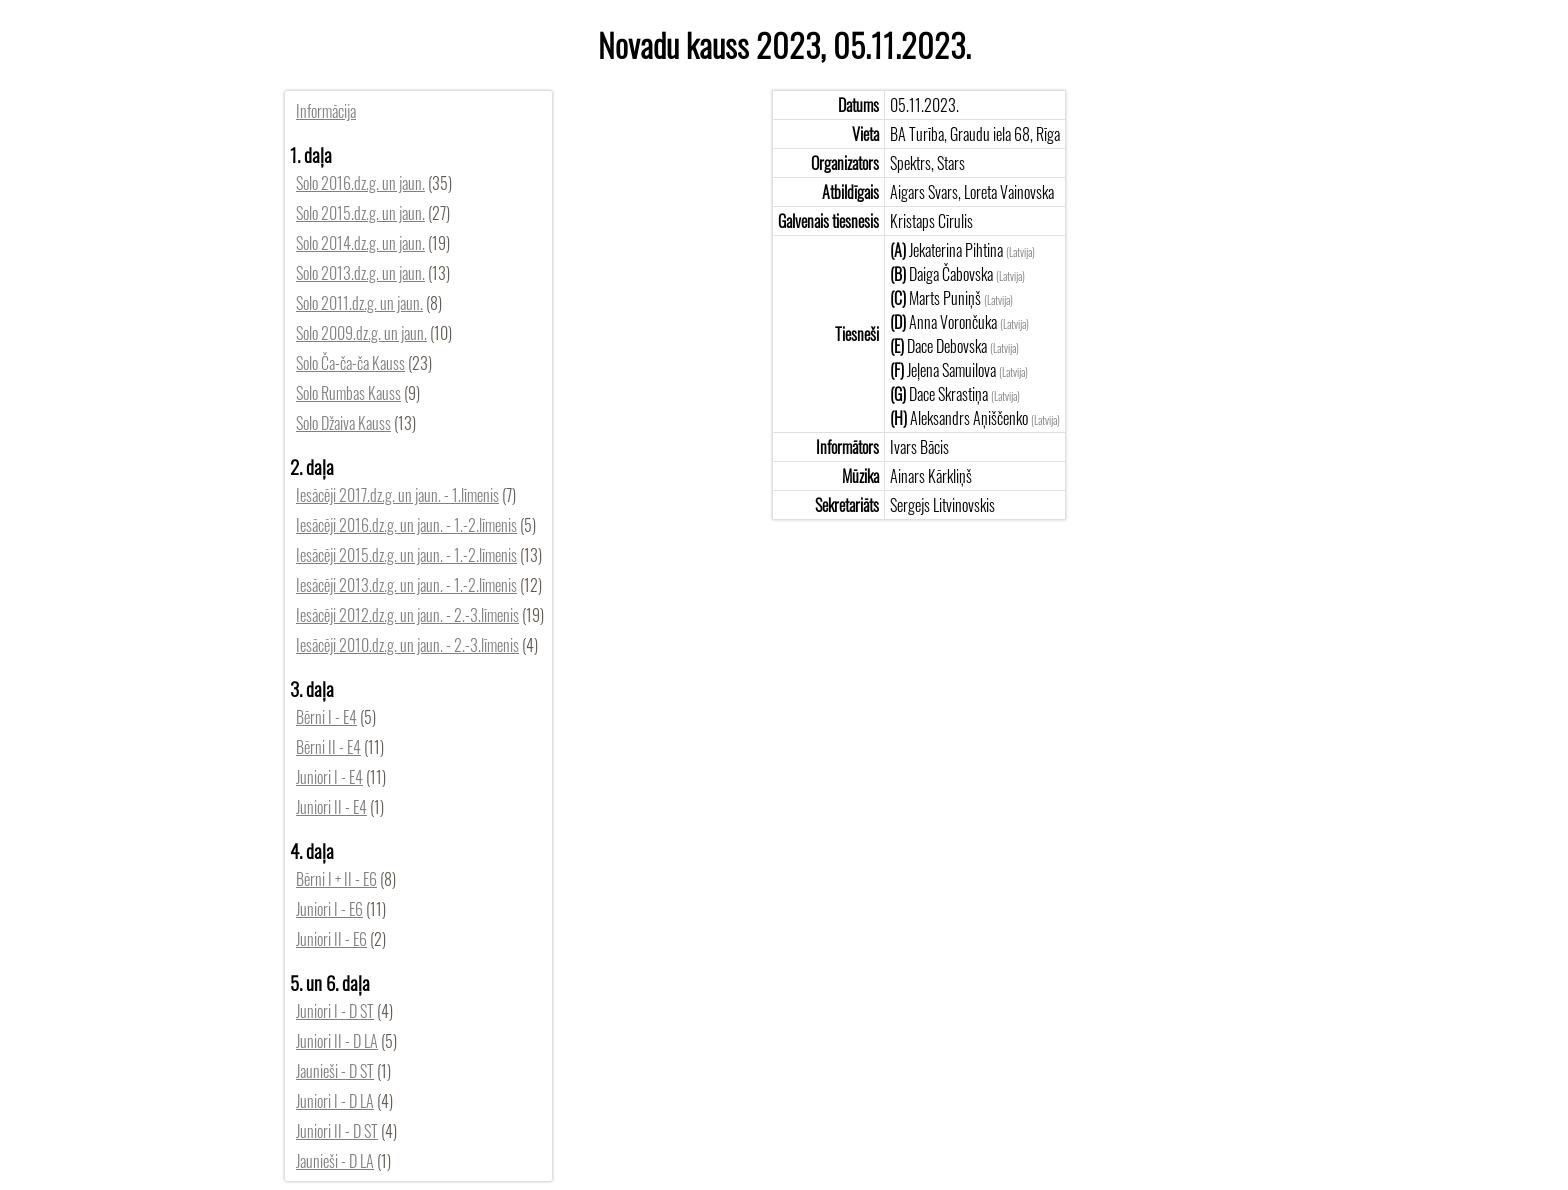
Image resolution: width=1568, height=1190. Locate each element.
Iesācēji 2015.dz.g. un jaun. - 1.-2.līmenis (406, 555)
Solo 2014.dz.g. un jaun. (360, 243)
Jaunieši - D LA (335, 1161)
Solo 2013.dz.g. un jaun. (360, 273)
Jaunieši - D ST (335, 1071)
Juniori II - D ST (337, 1131)
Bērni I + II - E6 (336, 879)
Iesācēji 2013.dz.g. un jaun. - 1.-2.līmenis (406, 585)
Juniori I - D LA (335, 1101)
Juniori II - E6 (331, 939)
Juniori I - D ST (335, 1011)
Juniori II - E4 (331, 807)
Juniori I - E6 (329, 909)
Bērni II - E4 (328, 747)
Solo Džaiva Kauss (343, 423)
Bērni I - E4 (326, 717)
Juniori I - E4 (329, 777)
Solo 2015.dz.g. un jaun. (360, 213)
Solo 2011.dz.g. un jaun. (359, 303)
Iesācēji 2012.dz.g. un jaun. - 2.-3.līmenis (407, 615)
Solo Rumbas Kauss (348, 393)
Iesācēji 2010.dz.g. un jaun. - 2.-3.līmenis (407, 645)
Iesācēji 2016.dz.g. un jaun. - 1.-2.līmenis (406, 525)
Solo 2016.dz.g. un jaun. (360, 183)
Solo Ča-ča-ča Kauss (350, 363)
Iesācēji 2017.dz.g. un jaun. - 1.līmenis (397, 495)
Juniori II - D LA (337, 1041)
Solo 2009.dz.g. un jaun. (361, 333)
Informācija (326, 111)
